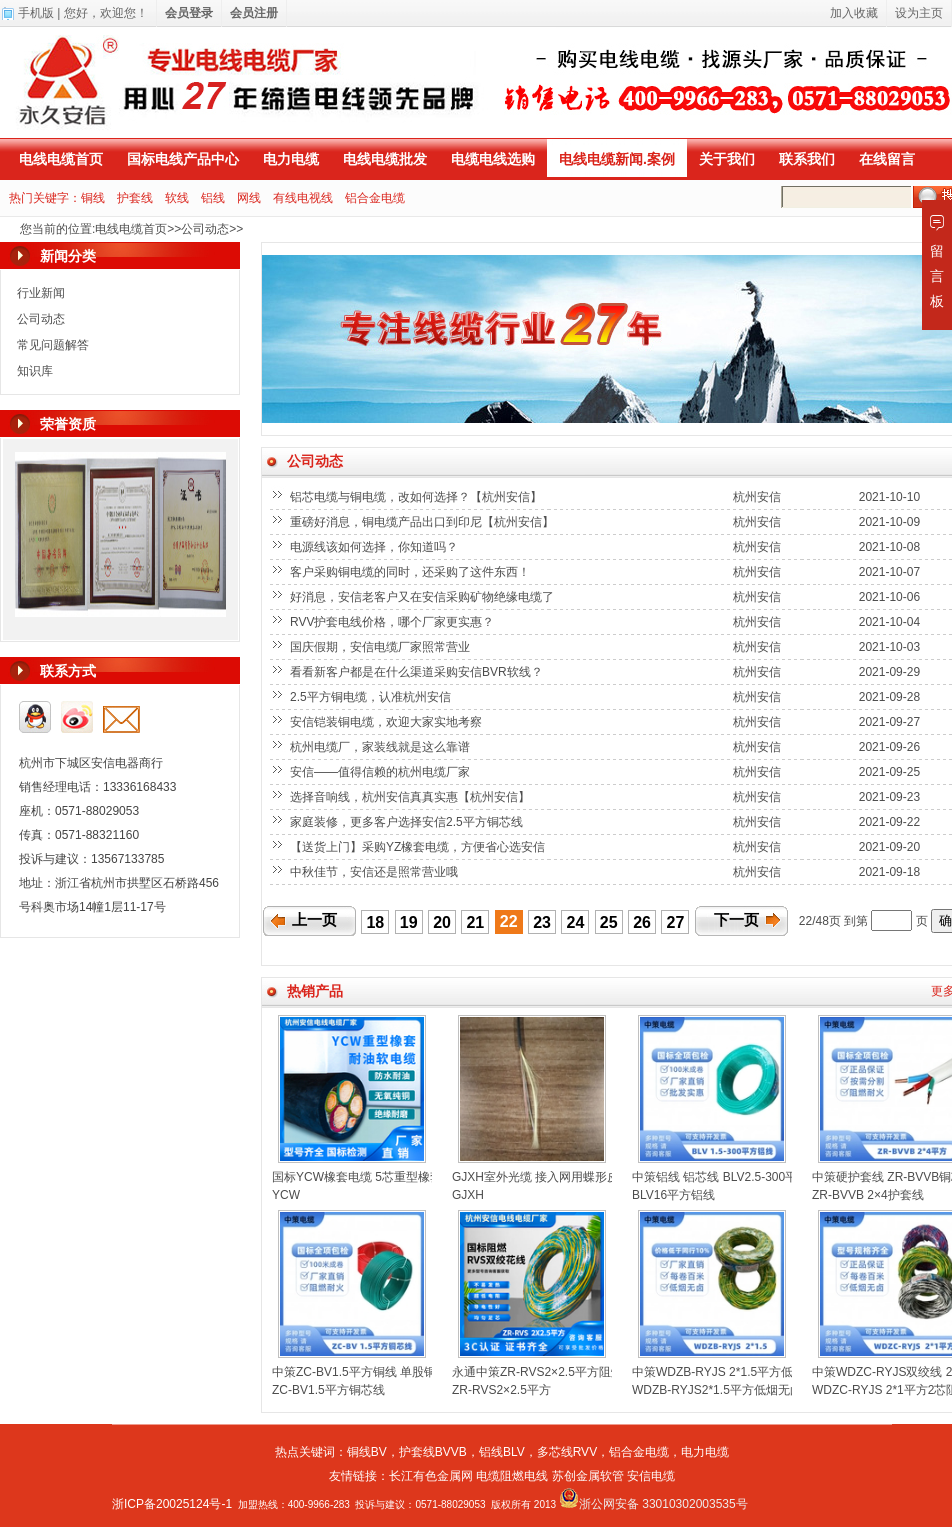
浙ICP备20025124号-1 (172, 1504)
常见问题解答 (53, 345)
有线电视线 (303, 198)
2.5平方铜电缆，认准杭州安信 (372, 697)
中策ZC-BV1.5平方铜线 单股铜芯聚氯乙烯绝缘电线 (408, 1372)
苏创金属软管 (588, 1476)
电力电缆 (291, 159)
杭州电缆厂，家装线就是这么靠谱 (381, 747)
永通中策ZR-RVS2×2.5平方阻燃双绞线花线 (567, 1372)
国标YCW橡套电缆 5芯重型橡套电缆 (369, 1177)
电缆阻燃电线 (512, 1476)
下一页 (736, 920)
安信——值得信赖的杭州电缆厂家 (381, 772)
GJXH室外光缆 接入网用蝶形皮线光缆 (553, 1177)
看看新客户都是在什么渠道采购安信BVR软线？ (418, 672)
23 (542, 922)
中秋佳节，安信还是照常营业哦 (375, 872)
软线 (177, 198)
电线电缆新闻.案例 (617, 159)
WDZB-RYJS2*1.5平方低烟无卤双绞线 (735, 1390)
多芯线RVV (567, 1452)
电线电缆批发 (385, 159)
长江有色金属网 (431, 1476)
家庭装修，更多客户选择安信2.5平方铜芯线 (408, 822)
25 (609, 922)
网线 (249, 198)
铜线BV (367, 1452)
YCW (286, 1195)
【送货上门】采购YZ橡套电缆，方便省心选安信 (419, 847)
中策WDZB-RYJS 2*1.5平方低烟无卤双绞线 (748, 1372)
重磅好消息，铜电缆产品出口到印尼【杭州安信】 (423, 522)
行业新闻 (41, 293)
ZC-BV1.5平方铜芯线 (328, 1390)
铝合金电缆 (375, 198)
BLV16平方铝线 (673, 1195)
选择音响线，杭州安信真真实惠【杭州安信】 (411, 797)
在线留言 (887, 159)
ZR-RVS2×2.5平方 (501, 1390)
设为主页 (919, 13)
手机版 (36, 13)
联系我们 (807, 159)
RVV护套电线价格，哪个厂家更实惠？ (394, 622)
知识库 (35, 371)
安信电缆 (651, 1476)
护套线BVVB (433, 1452)
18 (375, 922)
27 (676, 922)
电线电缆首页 (61, 159)
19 (409, 922)
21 (475, 922)
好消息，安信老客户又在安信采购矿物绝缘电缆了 (423, 597)
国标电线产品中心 (183, 159)
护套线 (135, 198)
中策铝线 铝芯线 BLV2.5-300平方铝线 (732, 1177)
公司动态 (205, 229)
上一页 (314, 920)
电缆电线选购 (493, 159)
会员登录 (189, 13)
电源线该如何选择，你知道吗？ (375, 547)
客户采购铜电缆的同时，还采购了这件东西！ (411, 572)
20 (442, 922)
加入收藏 (854, 13)
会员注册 (254, 13)
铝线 (213, 198)
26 (642, 922)
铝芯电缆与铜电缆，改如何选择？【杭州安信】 (417, 497)
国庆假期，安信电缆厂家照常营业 (381, 647)
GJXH (468, 1195)
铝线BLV (502, 1452)
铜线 (93, 198)
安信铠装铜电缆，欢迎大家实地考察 (387, 722)
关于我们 (727, 159)
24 (576, 922)
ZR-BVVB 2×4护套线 (868, 1195)
